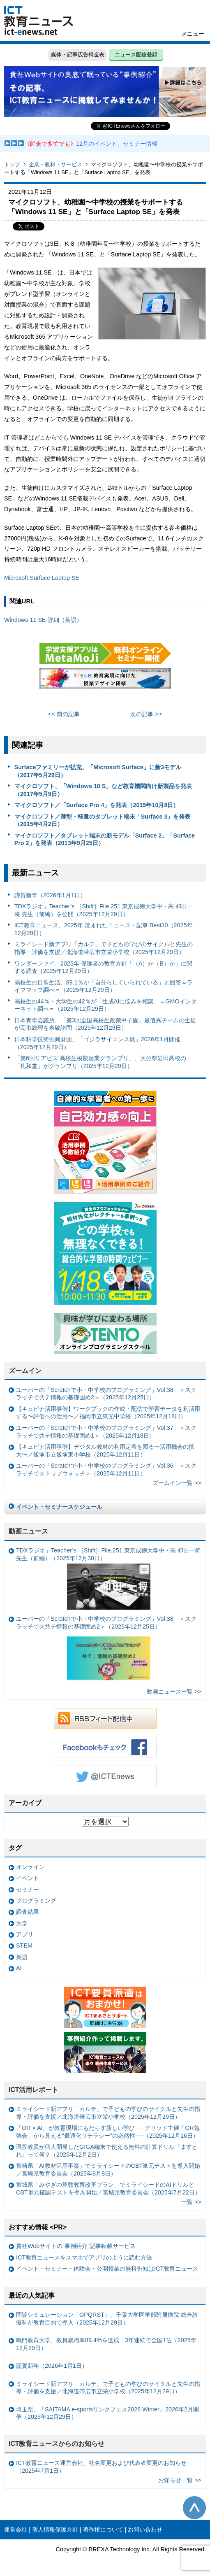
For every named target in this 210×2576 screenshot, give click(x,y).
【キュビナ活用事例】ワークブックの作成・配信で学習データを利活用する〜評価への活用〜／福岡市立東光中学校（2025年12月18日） (108, 1413)
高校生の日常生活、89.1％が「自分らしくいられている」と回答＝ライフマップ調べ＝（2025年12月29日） (103, 986)
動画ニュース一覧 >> (174, 1691)
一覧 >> (191, 2202)
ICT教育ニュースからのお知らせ (57, 2443)
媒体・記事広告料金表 (77, 54)
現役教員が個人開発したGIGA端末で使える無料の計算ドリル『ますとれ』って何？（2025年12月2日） (107, 2150)
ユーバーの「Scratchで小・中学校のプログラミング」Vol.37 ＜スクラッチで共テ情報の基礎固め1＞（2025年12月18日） (106, 1431)
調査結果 (27, 1911)
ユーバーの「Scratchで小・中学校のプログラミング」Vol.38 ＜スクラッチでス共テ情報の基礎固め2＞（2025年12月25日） (106, 1649)
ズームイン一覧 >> (176, 1483)
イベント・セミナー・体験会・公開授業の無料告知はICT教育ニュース (107, 2268)
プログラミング (36, 1900)
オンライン (30, 1867)
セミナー (27, 1889)
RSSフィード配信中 (105, 1718)
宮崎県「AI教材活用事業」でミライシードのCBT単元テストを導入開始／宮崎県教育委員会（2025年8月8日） (108, 2169)
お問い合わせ (145, 2529)
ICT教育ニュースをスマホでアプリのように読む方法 (84, 2257)
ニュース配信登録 (136, 54)
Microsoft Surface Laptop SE (41, 578)
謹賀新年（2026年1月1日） (50, 895)
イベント (27, 1878)
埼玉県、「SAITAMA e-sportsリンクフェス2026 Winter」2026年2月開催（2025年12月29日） (107, 2413)
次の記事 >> (146, 714)
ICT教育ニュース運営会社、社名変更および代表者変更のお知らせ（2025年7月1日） (101, 2467)
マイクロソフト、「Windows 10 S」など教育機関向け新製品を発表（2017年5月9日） (103, 790)
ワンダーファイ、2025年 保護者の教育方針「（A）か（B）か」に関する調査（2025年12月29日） (103, 967)
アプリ (24, 1934)
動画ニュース (28, 1531)
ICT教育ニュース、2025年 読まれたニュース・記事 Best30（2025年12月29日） (103, 929)
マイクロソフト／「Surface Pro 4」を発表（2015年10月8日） (96, 805)
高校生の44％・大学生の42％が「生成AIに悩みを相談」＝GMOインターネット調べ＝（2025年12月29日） (105, 1005)
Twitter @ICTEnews (105, 1776)
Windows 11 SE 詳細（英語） (43, 620)
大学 (22, 1923)
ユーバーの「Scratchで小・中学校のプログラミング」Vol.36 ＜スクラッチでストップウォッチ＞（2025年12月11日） (106, 1469)
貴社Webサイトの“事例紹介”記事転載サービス (76, 2246)
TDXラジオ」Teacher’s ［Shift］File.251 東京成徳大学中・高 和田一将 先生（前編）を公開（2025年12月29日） (103, 910)
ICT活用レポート (34, 2089)
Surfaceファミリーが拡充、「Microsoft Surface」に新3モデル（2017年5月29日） (97, 771)
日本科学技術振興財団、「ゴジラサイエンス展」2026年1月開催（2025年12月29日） (97, 1043)
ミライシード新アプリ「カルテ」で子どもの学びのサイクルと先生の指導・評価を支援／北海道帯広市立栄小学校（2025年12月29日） (103, 948)
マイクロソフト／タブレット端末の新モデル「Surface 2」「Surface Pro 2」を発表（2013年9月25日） (104, 839)
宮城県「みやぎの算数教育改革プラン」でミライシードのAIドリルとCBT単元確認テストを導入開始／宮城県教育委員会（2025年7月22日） (108, 2188)
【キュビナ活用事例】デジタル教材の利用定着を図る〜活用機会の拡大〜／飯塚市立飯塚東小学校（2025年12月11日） (105, 1450)
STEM (24, 1945)
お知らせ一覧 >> (179, 2480)
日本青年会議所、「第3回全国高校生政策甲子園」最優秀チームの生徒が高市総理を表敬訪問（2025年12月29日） (105, 1024)
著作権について (103, 2529)
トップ (12, 164)
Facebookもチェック (105, 1747)
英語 (22, 1957)
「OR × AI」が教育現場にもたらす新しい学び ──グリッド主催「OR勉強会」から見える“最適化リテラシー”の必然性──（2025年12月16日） (108, 2132)
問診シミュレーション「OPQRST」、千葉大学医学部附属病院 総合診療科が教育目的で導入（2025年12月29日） (107, 2318)
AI (19, 1968)
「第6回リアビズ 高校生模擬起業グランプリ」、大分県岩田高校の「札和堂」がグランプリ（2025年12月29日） (100, 1062)
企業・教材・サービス (55, 164)
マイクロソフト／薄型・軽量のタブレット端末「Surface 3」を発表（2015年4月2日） (102, 820)
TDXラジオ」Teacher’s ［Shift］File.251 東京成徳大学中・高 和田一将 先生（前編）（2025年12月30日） (108, 1578)
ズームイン (25, 1370)
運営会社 (15, 2529)
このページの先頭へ (194, 2507)
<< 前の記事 (64, 714)
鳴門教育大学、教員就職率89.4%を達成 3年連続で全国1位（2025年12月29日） (106, 2344)
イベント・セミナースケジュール (59, 1506)
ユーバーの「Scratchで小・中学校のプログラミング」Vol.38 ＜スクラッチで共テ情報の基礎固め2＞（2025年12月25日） (106, 1394)
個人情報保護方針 (55, 2529)
